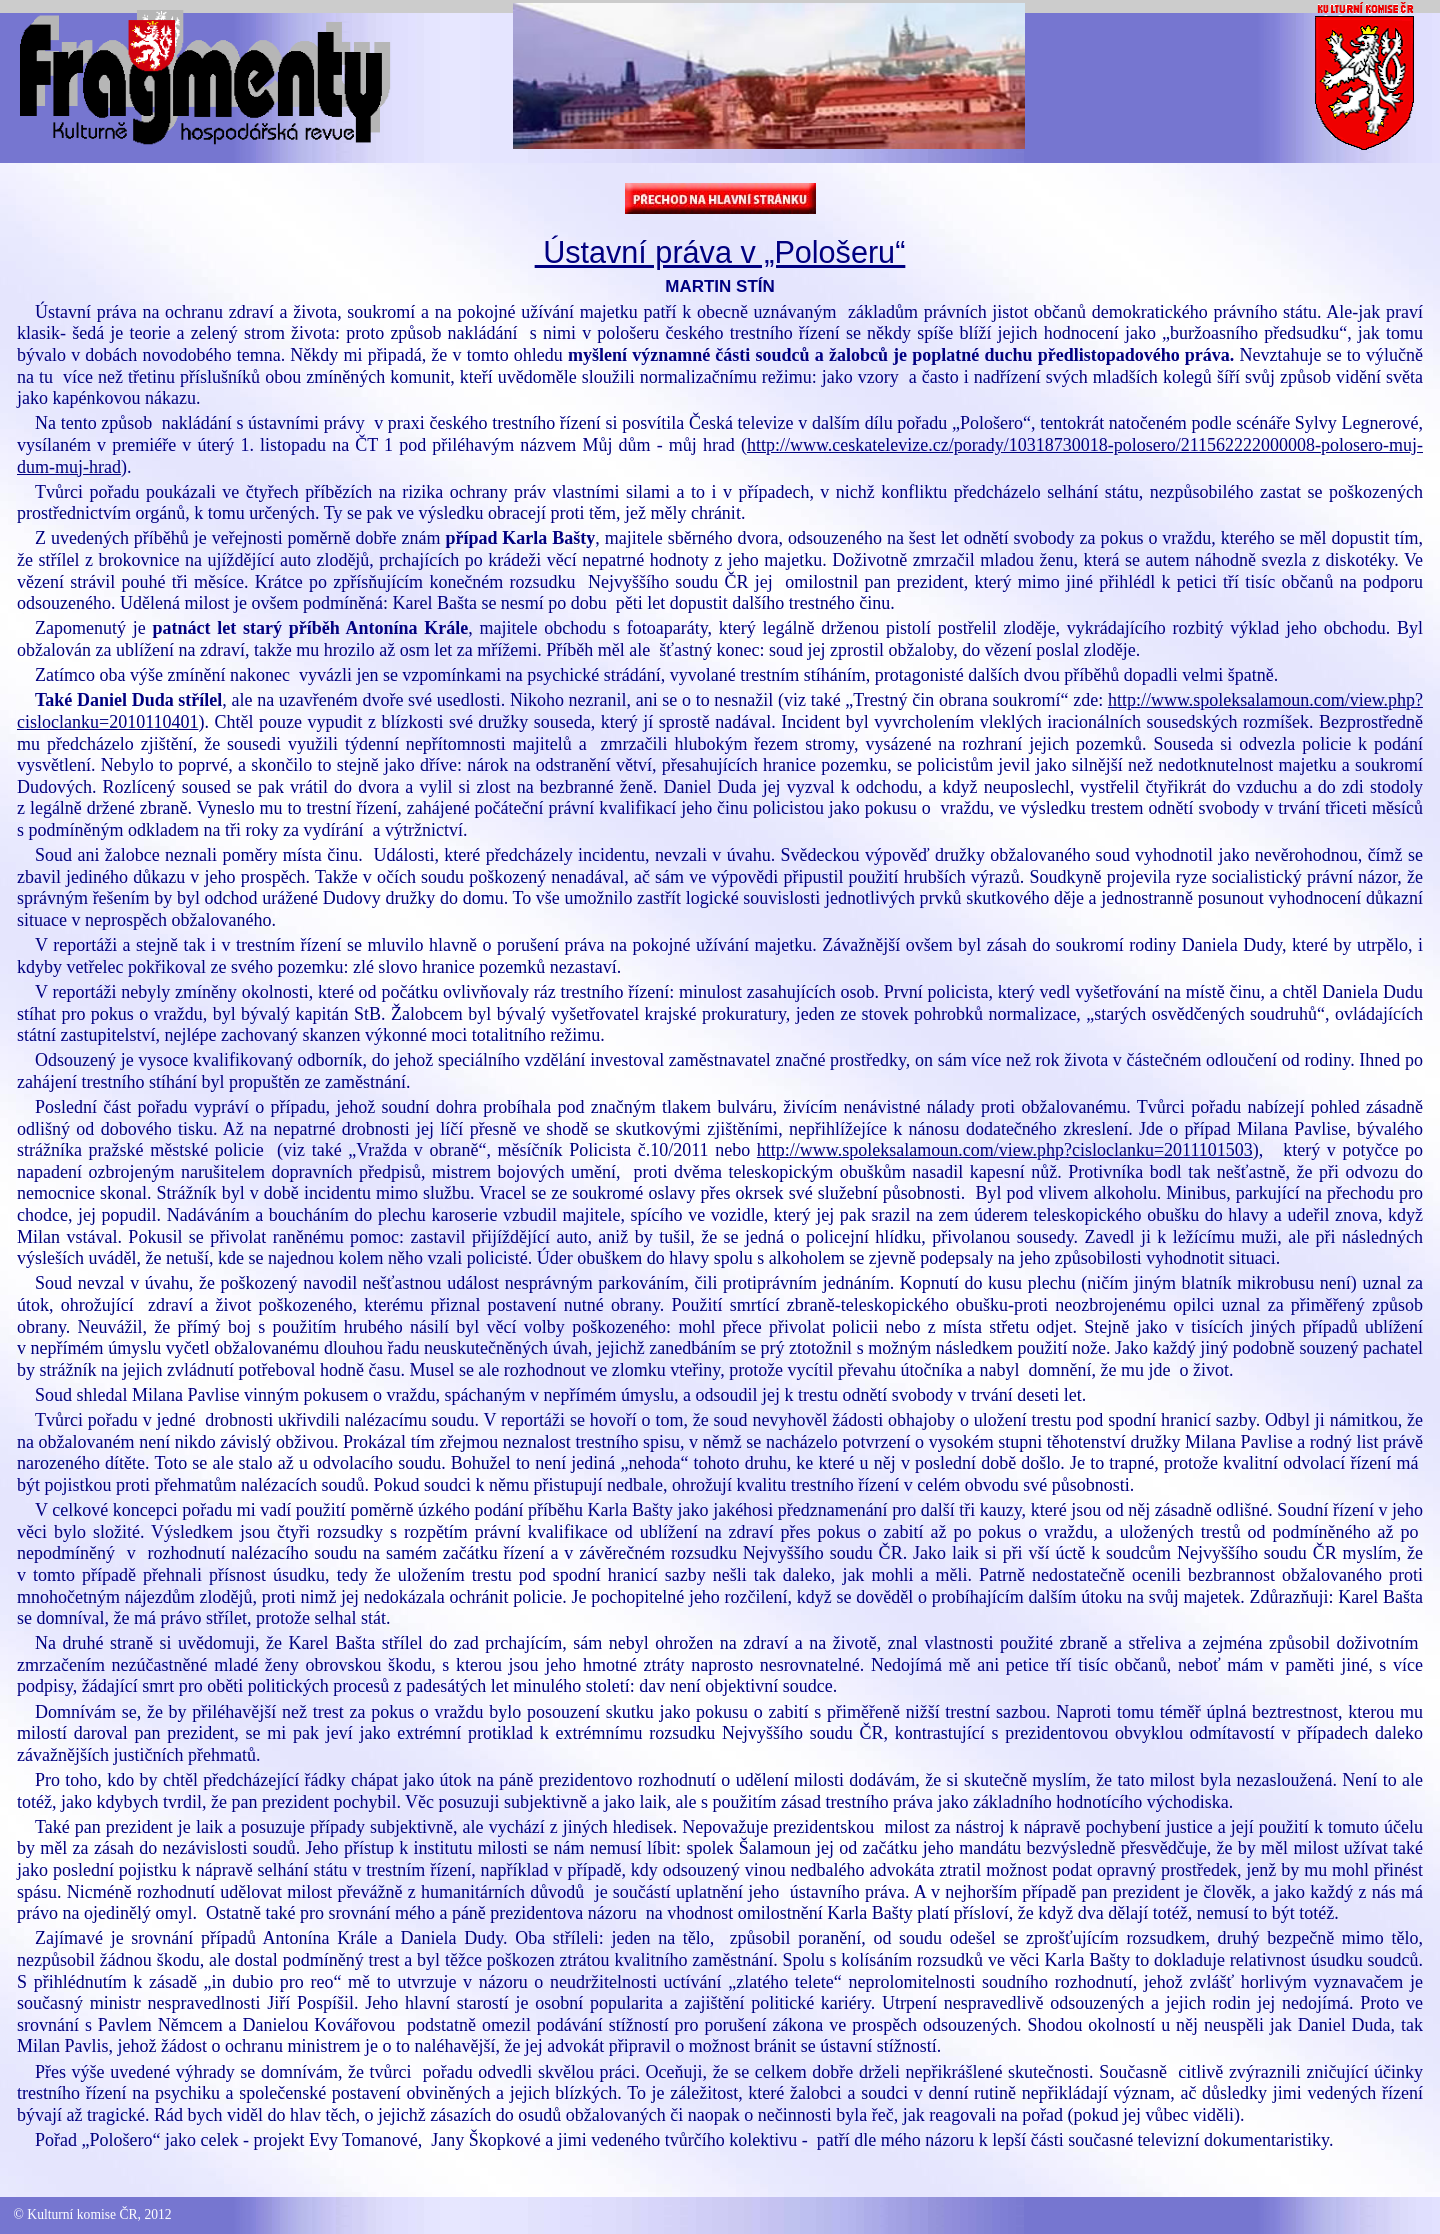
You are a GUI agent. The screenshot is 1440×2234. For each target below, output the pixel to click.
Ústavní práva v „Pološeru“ (720, 252)
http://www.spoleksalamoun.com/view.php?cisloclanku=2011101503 (1005, 1150)
